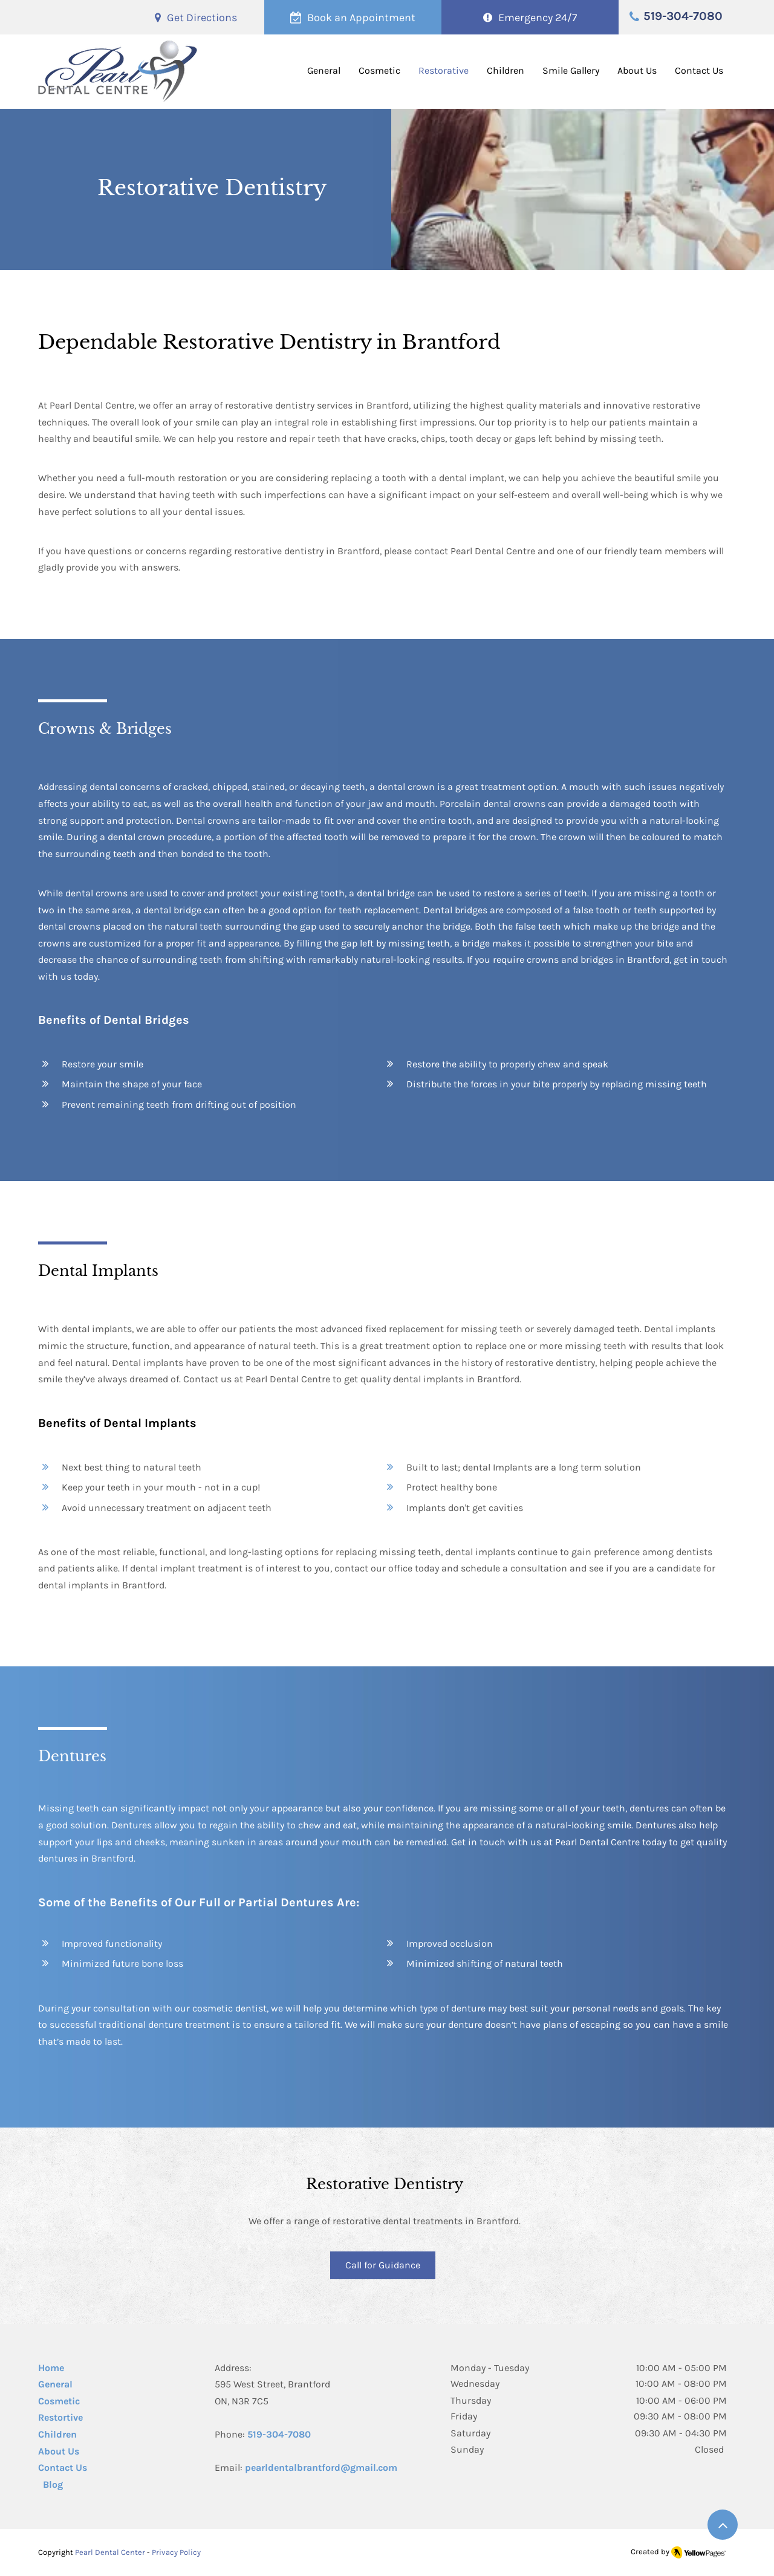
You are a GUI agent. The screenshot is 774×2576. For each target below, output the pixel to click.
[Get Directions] (196, 17)
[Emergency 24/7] (530, 17)
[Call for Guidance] (382, 2265)
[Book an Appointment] (352, 17)
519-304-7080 (279, 2434)
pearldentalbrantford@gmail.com (321, 2467)
